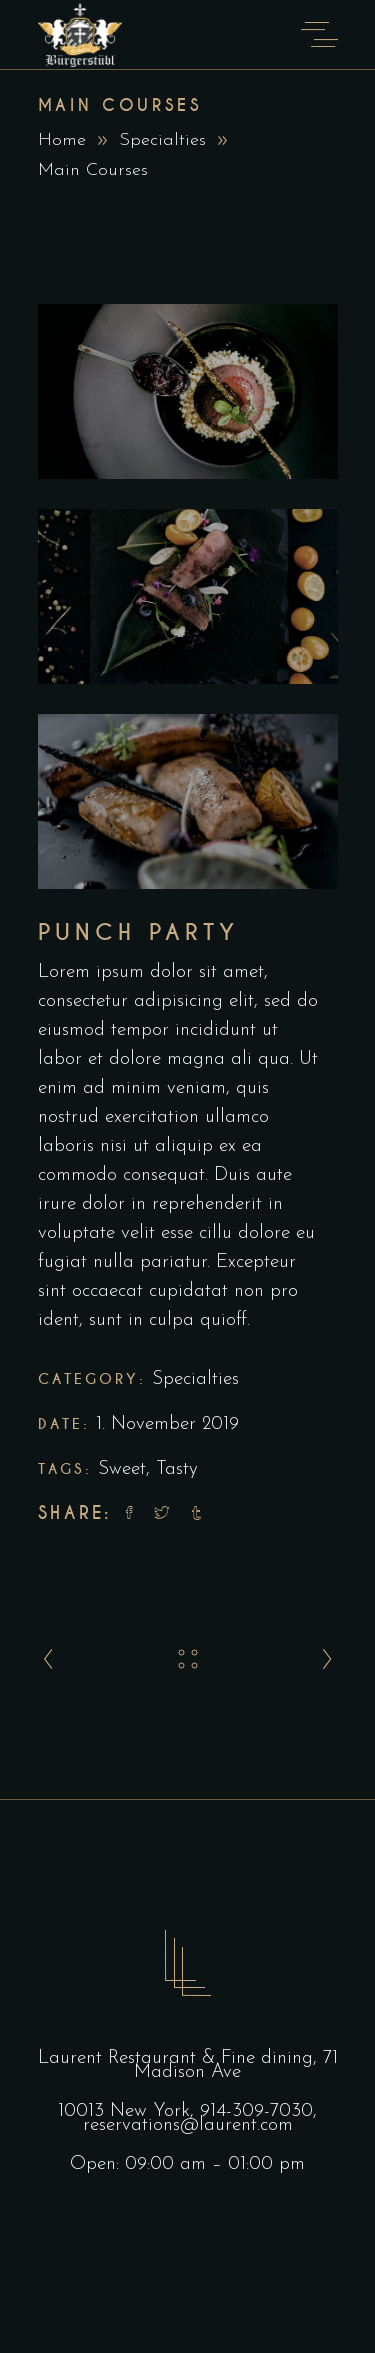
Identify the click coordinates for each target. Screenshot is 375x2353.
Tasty (177, 1469)
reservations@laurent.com (188, 2125)
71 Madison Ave (236, 2065)
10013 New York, (129, 2111)
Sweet (122, 1469)
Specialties (162, 140)
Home (62, 140)
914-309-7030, (258, 2111)
